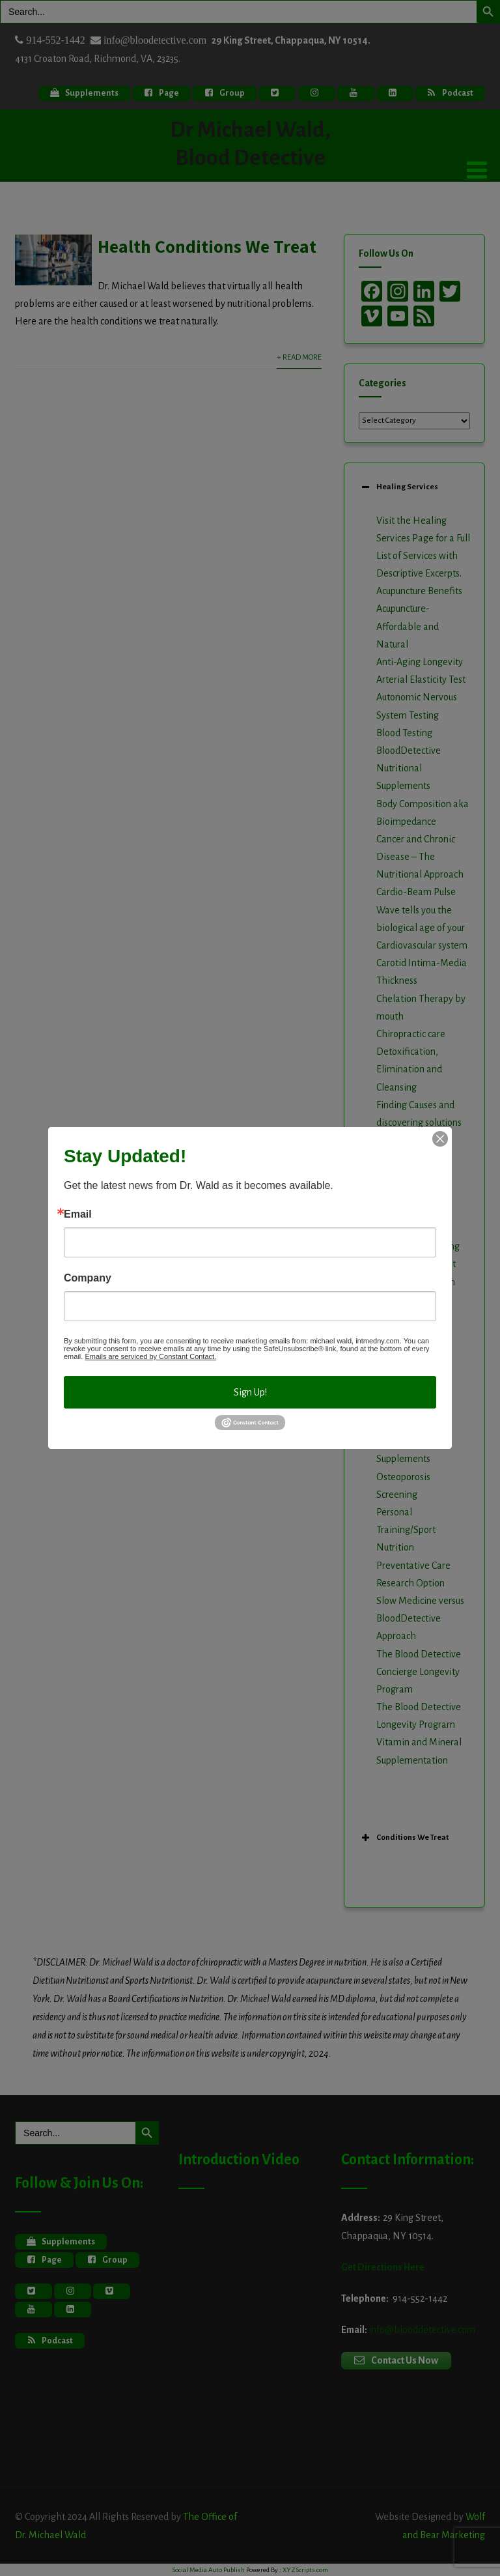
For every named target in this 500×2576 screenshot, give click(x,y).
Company (87, 1278)
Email (78, 1214)
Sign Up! (250, 1392)
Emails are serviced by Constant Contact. (150, 1356)
